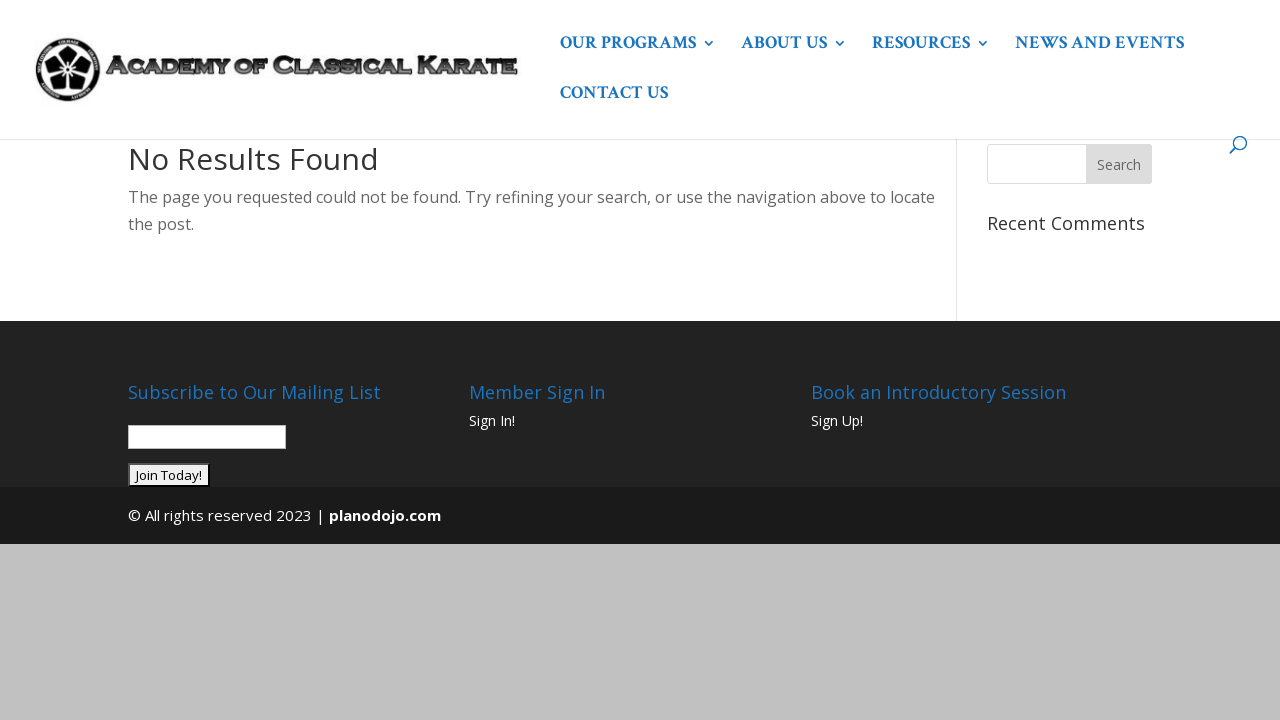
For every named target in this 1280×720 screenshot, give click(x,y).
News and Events (1099, 45)
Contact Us (614, 95)
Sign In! (492, 420)
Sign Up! (837, 420)
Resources (921, 45)
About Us (784, 45)
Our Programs (628, 45)
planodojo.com (385, 515)
